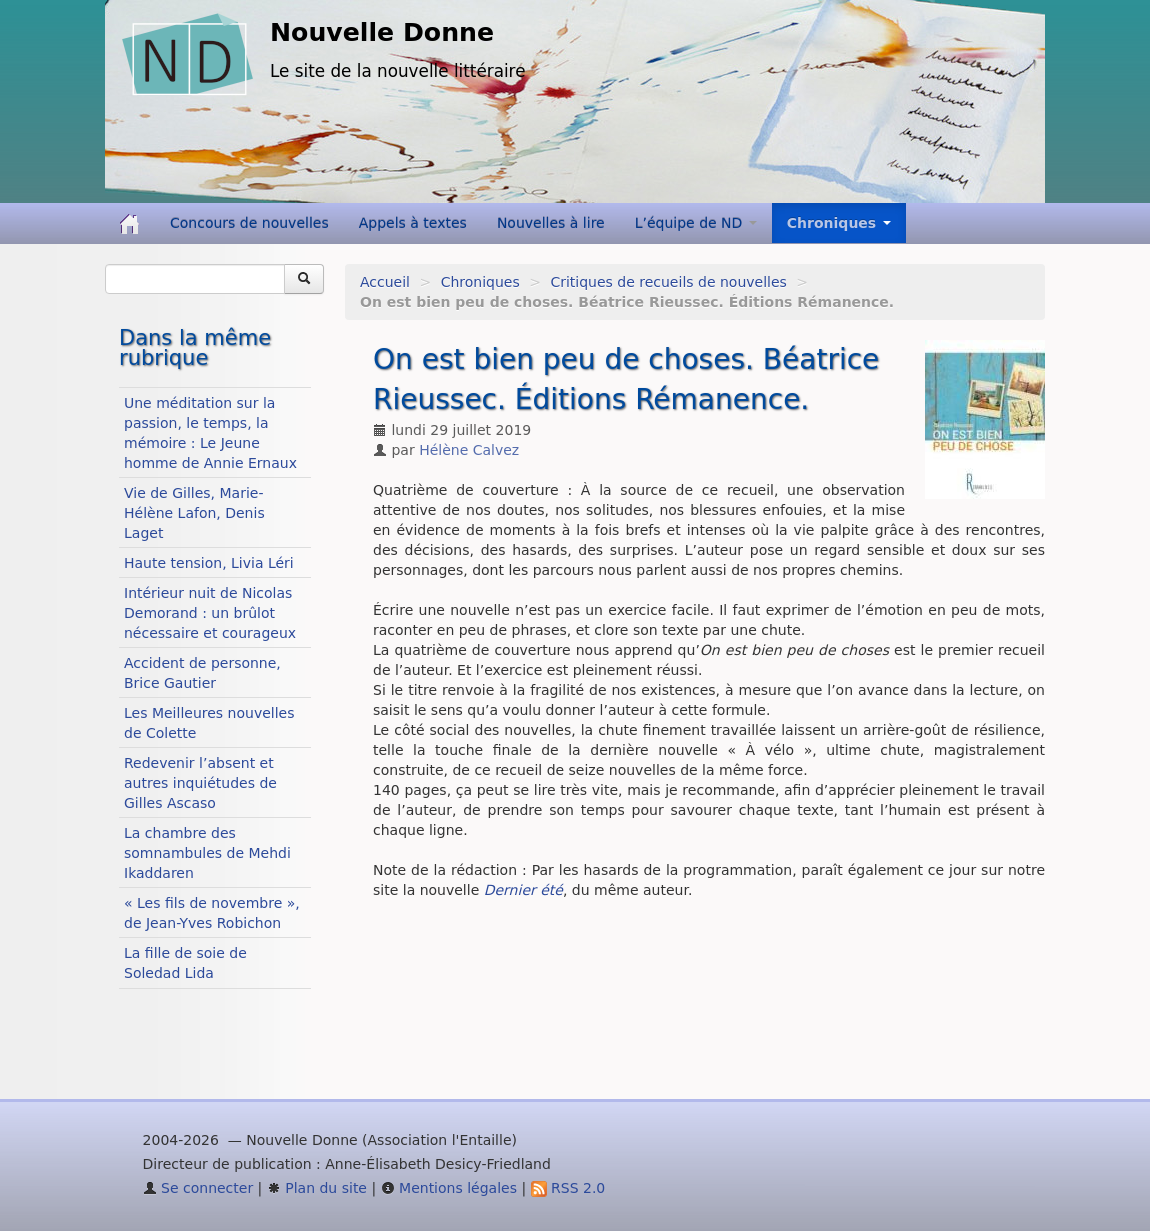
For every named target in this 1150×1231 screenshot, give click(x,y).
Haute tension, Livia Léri (209, 563)
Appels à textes (413, 223)
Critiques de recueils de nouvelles (668, 282)
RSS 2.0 (568, 1188)
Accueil (385, 282)
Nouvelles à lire (551, 223)
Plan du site (317, 1188)
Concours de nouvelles (249, 223)
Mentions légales (449, 1188)
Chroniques (480, 282)
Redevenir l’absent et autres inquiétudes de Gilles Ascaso (200, 783)
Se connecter (198, 1188)
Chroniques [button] (839, 223)
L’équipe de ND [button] (696, 223)
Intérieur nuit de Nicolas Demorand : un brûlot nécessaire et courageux (210, 613)
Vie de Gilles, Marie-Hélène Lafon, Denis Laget (194, 513)
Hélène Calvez (469, 450)
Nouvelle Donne (382, 32)
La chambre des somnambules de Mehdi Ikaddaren (207, 853)
